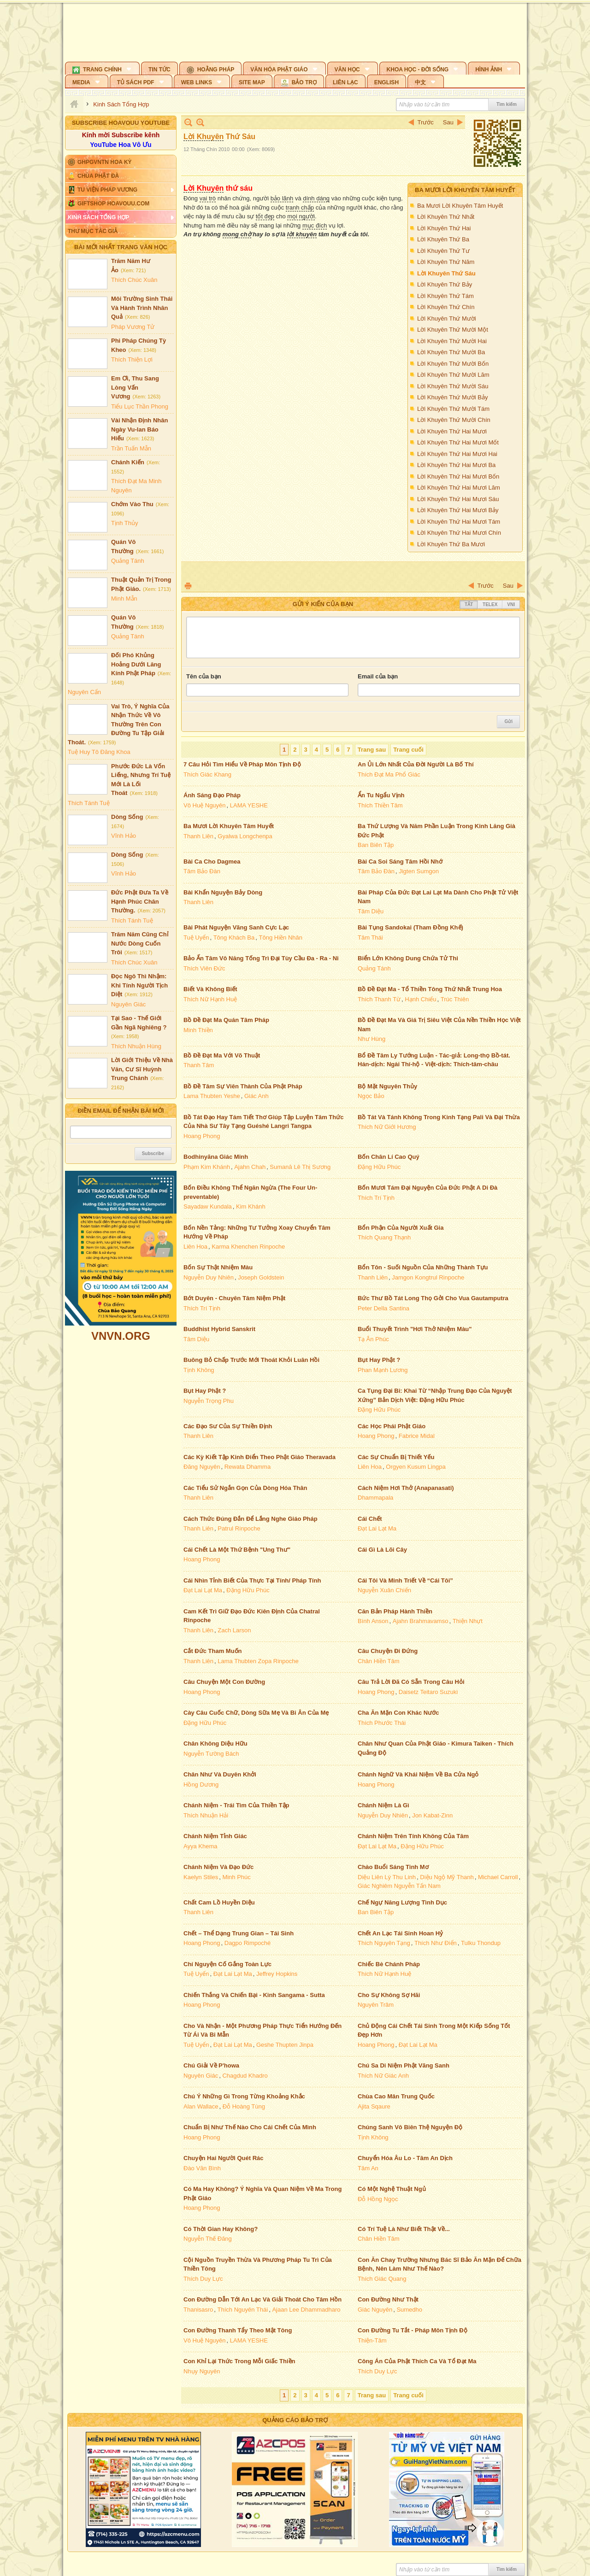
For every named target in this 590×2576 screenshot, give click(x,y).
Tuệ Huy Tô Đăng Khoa (99, 751)
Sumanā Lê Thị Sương (300, 1166)
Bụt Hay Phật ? (379, 1359)
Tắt (469, 604)
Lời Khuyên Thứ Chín (445, 307)
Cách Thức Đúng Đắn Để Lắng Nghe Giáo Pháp (250, 1518)
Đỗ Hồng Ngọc (378, 2199)
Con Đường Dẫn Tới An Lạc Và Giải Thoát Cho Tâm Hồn (262, 2299)
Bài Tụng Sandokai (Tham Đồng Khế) (410, 927)
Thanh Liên (198, 836)
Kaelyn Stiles (200, 1877)
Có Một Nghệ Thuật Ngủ (392, 2188)
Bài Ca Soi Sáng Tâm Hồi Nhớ (400, 861)
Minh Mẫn (124, 598)
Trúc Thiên (455, 999)
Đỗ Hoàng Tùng (244, 2106)
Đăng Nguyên (201, 1466)
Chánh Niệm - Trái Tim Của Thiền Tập (236, 1805)
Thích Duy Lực (203, 2278)
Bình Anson (373, 1621)
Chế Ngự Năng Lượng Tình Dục (402, 1902)
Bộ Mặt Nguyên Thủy (387, 1086)
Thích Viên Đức (204, 968)
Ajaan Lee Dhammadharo (306, 2309)
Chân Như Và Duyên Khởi (219, 1774)
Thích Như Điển (435, 1942)
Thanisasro (198, 2309)
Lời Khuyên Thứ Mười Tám (453, 408)
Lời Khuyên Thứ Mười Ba (451, 352)
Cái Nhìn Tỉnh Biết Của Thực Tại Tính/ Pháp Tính (252, 1580)
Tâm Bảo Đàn (201, 871)
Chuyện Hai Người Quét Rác (223, 2158)
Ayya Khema (200, 1846)
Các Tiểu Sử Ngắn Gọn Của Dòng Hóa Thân (245, 1487)
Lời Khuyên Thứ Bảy (444, 284)
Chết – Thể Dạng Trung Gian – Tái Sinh (238, 1933)
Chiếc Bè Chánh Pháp (389, 1964)
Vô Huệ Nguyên (204, 805)
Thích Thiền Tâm (380, 805)
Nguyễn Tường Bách (211, 1753)
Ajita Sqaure (374, 2106)
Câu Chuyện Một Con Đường (224, 1681)
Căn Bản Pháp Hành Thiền (395, 1611)
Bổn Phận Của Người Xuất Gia (400, 1227)
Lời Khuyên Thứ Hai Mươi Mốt (458, 442)
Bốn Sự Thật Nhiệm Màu (218, 1267)
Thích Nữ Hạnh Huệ (210, 999)
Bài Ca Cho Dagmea (212, 861)
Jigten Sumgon (419, 871)
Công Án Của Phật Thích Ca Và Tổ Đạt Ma (417, 2361)
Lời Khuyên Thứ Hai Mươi (452, 431)
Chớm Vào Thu (132, 504)
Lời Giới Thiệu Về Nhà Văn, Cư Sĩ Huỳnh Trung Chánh (142, 1069)
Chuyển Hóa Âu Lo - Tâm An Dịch (405, 2158)
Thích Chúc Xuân (134, 279)
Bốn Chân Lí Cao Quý (388, 1156)
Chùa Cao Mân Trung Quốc (396, 2096)
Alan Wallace (200, 2106)
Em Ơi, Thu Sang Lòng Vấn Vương (135, 387)
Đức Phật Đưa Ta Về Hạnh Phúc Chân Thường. (139, 901)
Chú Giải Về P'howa (211, 2065)
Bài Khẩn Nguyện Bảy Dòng (222, 892)
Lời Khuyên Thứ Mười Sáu (452, 386)
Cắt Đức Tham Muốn (212, 1650)
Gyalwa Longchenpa (245, 836)
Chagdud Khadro (244, 2075)
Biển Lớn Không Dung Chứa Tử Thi (408, 958)
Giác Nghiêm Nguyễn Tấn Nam (399, 1885)
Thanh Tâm (198, 1065)
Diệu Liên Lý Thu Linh (387, 1877)
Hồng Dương (200, 1784)
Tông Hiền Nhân (280, 937)
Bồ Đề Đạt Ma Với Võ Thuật (221, 1055)
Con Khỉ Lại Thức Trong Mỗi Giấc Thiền (239, 2361)
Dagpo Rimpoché (247, 1942)
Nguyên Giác (128, 1004)
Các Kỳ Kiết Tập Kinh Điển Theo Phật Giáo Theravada (259, 1457)
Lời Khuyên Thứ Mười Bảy (452, 397)
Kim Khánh (251, 1206)
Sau (448, 122)
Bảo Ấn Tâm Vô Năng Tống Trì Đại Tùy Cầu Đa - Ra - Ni (261, 958)
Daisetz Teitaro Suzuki (428, 1691)
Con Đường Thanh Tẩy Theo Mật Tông (237, 2330)
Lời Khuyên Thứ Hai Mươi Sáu (458, 499)
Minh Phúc (236, 1877)
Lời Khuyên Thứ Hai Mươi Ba (456, 464)
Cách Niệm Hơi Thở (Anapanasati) (406, 1487)
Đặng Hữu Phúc (379, 1166)
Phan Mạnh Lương (383, 1370)
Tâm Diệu (371, 911)
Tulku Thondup (481, 1942)
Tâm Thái (370, 937)
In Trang (188, 585)
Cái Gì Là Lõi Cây (382, 1549)
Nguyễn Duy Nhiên (208, 1277)
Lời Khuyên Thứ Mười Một (452, 329)
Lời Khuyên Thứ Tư (443, 250)
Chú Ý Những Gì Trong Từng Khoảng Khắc (244, 2096)
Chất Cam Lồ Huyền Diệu (219, 1902)
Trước (426, 122)
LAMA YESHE (249, 805)
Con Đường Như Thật (388, 2299)
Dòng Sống (127, 816)
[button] (102, 68)
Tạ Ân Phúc (373, 1339)
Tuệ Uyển (196, 937)
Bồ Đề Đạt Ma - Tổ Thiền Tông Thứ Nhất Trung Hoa (430, 989)
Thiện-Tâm (372, 2340)
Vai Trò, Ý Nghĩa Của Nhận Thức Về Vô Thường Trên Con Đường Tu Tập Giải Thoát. (118, 724)
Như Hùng (371, 1038)
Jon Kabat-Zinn (432, 1815)
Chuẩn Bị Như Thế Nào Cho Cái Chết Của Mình (249, 2127)
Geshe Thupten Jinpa (284, 2044)
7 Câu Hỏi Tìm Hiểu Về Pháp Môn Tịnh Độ (242, 764)
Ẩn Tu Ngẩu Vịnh (381, 795)
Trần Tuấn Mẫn (131, 448)
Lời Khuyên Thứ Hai (444, 228)
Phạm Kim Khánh (206, 1166)
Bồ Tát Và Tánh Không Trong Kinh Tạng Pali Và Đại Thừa (439, 1117)
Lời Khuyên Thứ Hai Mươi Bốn (458, 476)
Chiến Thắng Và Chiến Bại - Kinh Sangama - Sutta (254, 1995)
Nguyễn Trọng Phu (208, 1400)
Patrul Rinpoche (239, 1528)
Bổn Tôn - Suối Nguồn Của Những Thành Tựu (423, 1267)
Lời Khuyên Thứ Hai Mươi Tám (458, 521)
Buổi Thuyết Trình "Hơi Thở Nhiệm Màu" (415, 1329)
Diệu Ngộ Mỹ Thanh (446, 1877)
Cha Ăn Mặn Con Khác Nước (398, 1712)
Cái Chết (370, 1518)
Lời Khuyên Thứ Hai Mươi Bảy (458, 510)
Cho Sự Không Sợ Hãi (389, 1995)
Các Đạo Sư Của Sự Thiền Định (227, 1426)
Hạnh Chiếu (420, 999)
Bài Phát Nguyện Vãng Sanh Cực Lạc (236, 927)
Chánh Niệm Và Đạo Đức (218, 1866)
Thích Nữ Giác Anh (383, 2075)
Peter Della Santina (383, 1308)
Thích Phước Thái (382, 1722)
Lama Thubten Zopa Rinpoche (258, 1661)
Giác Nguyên (375, 2309)
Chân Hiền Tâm (379, 1661)
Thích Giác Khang (207, 774)
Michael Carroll (498, 1877)
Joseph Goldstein (261, 1277)
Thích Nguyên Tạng (384, 1942)
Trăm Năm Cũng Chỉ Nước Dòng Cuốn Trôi (139, 943)
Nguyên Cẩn (84, 692)
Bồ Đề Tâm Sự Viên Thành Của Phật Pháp (242, 1086)
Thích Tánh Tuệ (89, 803)
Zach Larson (234, 1630)
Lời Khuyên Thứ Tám (445, 295)
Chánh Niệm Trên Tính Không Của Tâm (413, 1836)
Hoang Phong (201, 1136)
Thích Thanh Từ (379, 999)
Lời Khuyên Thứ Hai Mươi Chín (459, 532)
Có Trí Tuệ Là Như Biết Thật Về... (404, 2229)
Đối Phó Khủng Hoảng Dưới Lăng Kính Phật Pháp (136, 664)
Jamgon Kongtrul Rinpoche (428, 1277)
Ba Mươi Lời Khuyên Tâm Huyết (465, 190)
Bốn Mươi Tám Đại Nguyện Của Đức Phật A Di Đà (427, 1187)
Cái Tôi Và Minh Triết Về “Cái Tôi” (405, 1580)
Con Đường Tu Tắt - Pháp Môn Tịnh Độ (412, 2330)
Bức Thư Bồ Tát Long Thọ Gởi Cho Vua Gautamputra (433, 1298)
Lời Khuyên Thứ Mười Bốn (453, 363)
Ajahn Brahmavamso (420, 1621)
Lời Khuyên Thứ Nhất (445, 216)
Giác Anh (256, 1095)
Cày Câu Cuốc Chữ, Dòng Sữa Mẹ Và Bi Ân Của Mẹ (256, 1712)
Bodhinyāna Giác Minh (215, 1156)
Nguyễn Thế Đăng (207, 2238)
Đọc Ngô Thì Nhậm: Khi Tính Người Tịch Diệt (139, 985)
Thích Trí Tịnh (376, 1197)
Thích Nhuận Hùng (136, 1046)
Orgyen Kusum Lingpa (415, 1466)
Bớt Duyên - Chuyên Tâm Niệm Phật (234, 1298)
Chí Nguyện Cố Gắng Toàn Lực (227, 1964)
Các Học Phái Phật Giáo (391, 1426)
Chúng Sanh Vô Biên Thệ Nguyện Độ (410, 2127)
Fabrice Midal (417, 1435)
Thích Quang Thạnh (384, 1237)
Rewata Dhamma (247, 1466)
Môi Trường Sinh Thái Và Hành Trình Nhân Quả (141, 307)
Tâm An (368, 2168)
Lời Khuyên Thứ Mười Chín (453, 419)
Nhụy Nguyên (201, 2371)
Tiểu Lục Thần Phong (139, 406)
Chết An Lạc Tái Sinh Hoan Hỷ (400, 1933)
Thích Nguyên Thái (243, 2309)
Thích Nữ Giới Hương (387, 1126)
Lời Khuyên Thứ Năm (445, 261)
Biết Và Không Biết (210, 989)
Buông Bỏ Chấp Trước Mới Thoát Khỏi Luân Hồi (251, 1359)
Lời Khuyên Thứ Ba (443, 239)
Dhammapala (375, 1497)
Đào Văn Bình (202, 2168)
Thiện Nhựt (468, 1621)
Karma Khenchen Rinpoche (248, 1246)
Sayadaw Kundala (207, 1206)
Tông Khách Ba (234, 937)
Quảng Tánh (127, 560)
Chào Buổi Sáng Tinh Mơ (393, 1866)
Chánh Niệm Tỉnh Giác (215, 1836)
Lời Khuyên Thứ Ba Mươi (451, 544)
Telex (490, 604)
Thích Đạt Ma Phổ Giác (389, 774)
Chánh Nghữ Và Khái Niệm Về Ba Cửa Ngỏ (418, 1774)
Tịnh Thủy (124, 523)
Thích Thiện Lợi (132, 359)
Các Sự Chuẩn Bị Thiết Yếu (396, 1457)
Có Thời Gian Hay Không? (220, 2229)
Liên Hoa (195, 1246)
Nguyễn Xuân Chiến (384, 1590)
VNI (511, 604)
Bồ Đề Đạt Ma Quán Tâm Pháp (226, 1019)
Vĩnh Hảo (123, 835)
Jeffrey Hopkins (276, 1973)
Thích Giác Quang (382, 2278)
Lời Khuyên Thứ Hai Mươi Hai (457, 453)
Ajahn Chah (250, 1166)
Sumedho (409, 2309)
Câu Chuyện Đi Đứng (388, 1650)
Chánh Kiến (127, 462)
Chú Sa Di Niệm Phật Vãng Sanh (403, 2065)
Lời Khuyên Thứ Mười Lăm (453, 374)
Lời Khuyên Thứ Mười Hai (452, 341)
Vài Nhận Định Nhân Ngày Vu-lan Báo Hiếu (139, 429)
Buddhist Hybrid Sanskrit (219, 1329)
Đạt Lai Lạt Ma (377, 1528)
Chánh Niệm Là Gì (383, 1805)
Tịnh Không (198, 1370)
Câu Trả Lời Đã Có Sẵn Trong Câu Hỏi (411, 1681)
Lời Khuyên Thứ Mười (446, 318)
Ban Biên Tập (376, 844)
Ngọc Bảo (371, 1095)
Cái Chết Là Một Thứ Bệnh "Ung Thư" (236, 1549)
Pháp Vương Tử (132, 326)
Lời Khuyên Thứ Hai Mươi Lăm (458, 487)
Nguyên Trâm (376, 2004)
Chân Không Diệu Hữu (215, 1743)
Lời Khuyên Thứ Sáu (446, 273)
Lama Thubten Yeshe (211, 1095)
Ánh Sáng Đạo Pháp (212, 795)
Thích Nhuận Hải (205, 1815)
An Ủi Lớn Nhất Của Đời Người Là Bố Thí (416, 764)
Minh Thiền (198, 1030)
